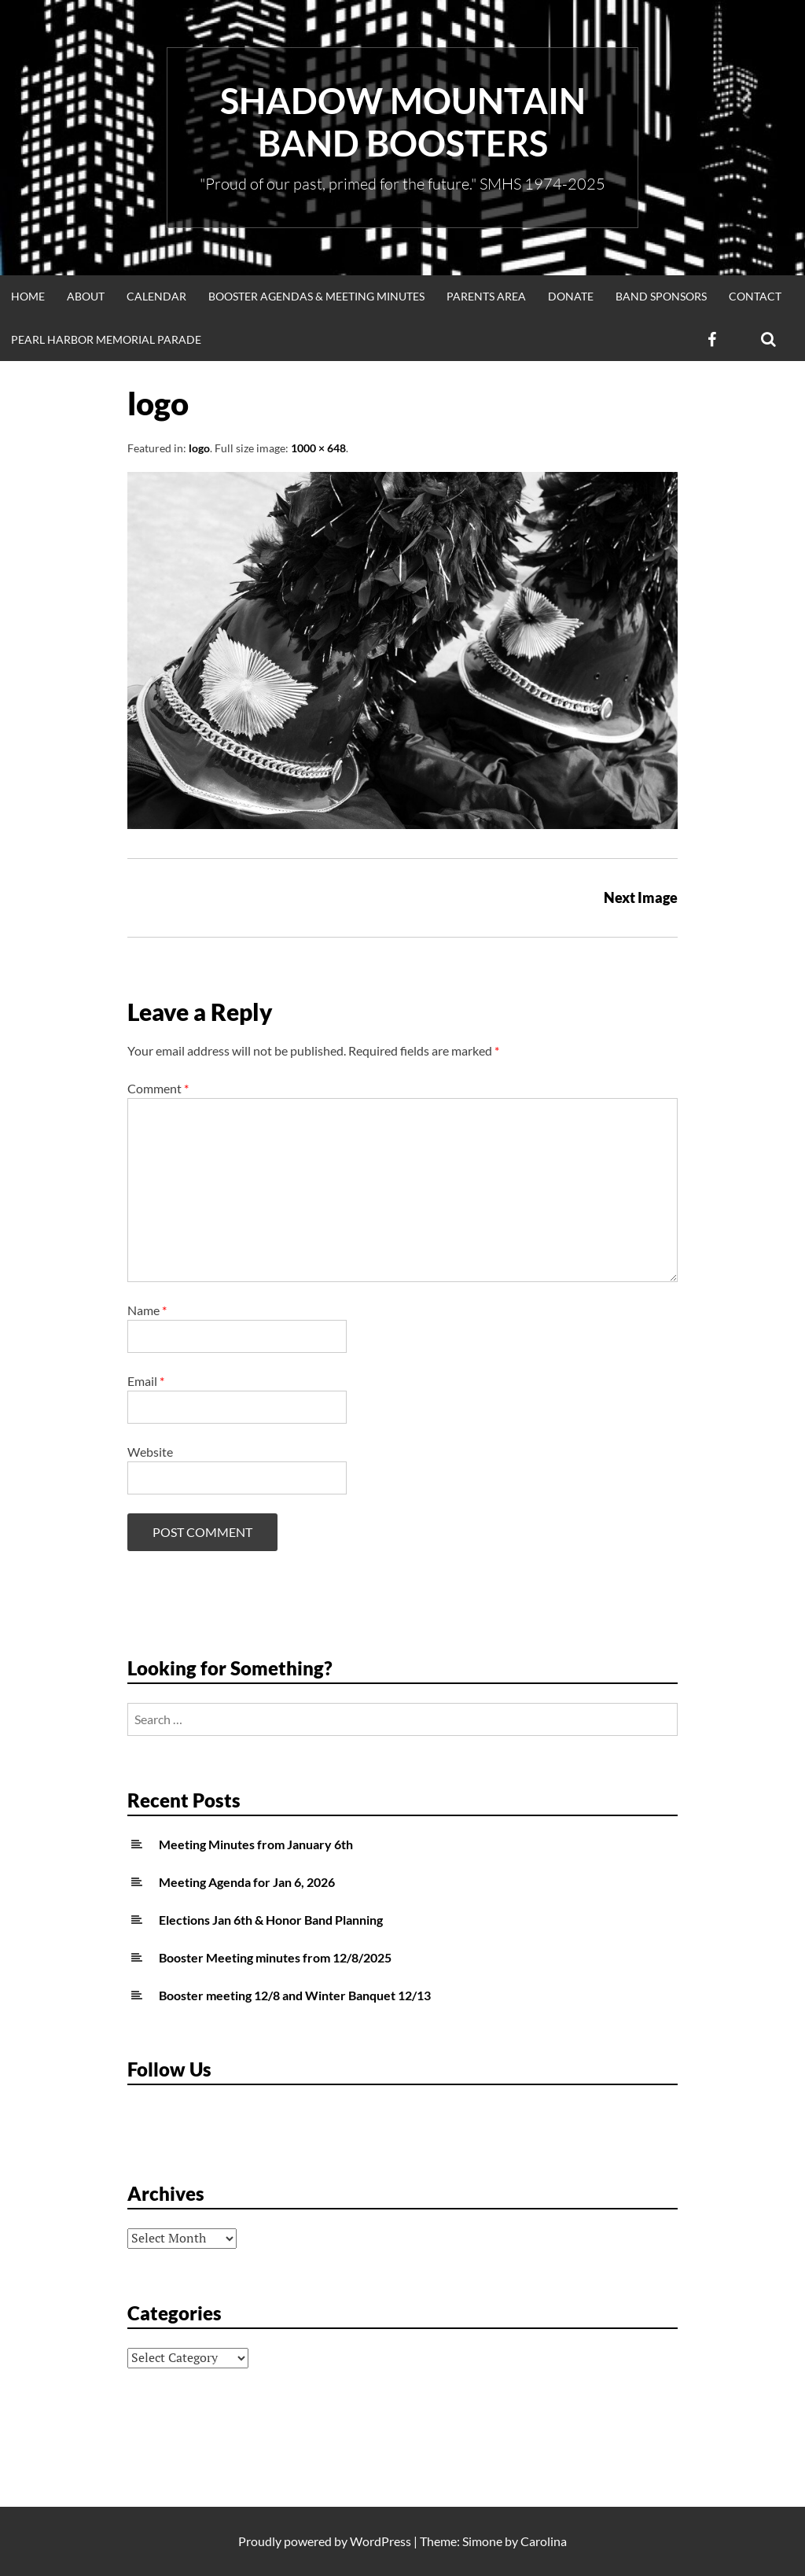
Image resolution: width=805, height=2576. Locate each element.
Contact (755, 296)
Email (145, 1380)
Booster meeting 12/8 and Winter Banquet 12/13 (295, 1995)
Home (28, 296)
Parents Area (486, 296)
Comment (158, 1088)
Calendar (156, 296)
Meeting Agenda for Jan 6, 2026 (247, 1881)
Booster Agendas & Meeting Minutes (316, 296)
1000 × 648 (318, 448)
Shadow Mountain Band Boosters (403, 121)
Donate (571, 296)
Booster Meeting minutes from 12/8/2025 (275, 1957)
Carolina (543, 2541)
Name (147, 1310)
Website (150, 1451)
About (86, 296)
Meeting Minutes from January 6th (256, 1844)
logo (199, 448)
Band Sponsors (661, 296)
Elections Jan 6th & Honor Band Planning (271, 1919)
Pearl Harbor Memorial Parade (106, 339)
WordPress (380, 2541)
